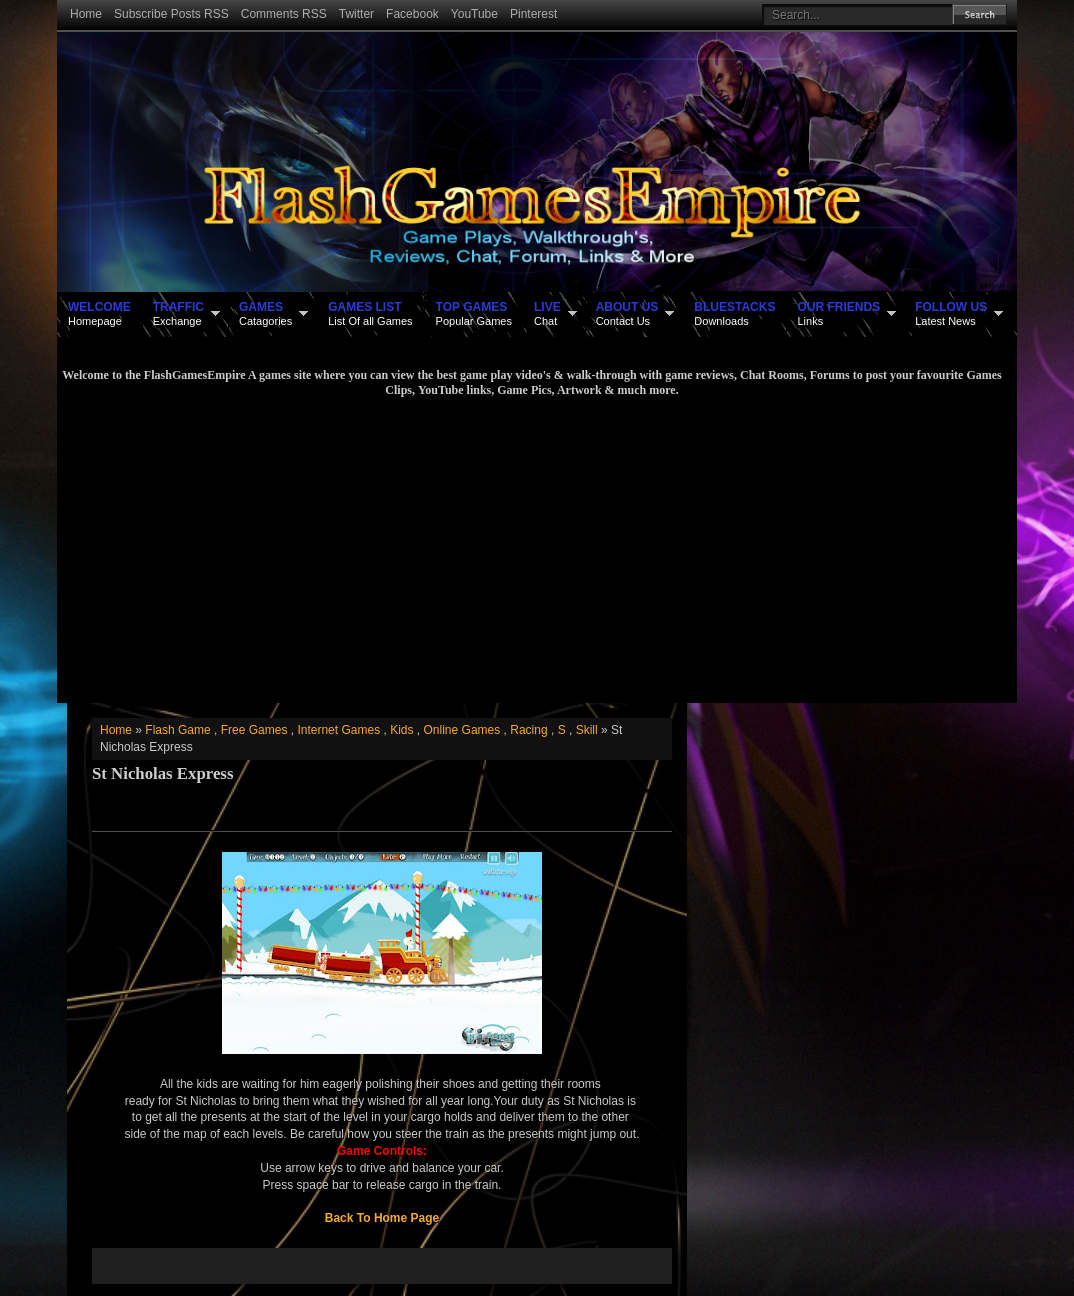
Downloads (734, 313)
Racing (528, 730)
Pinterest (533, 14)
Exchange (178, 313)
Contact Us (627, 313)
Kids (401, 730)
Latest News (951, 313)
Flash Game (177, 730)
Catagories (265, 313)
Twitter (356, 14)
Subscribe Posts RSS (171, 14)
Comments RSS (284, 14)
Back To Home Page (382, 1218)
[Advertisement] (532, 548)
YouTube (474, 14)
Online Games (462, 730)
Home (86, 14)
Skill (587, 730)
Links (838, 313)
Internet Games (338, 730)
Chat (547, 313)
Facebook (412, 14)
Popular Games (474, 313)
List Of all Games (370, 313)
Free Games (254, 730)
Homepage (99, 313)
